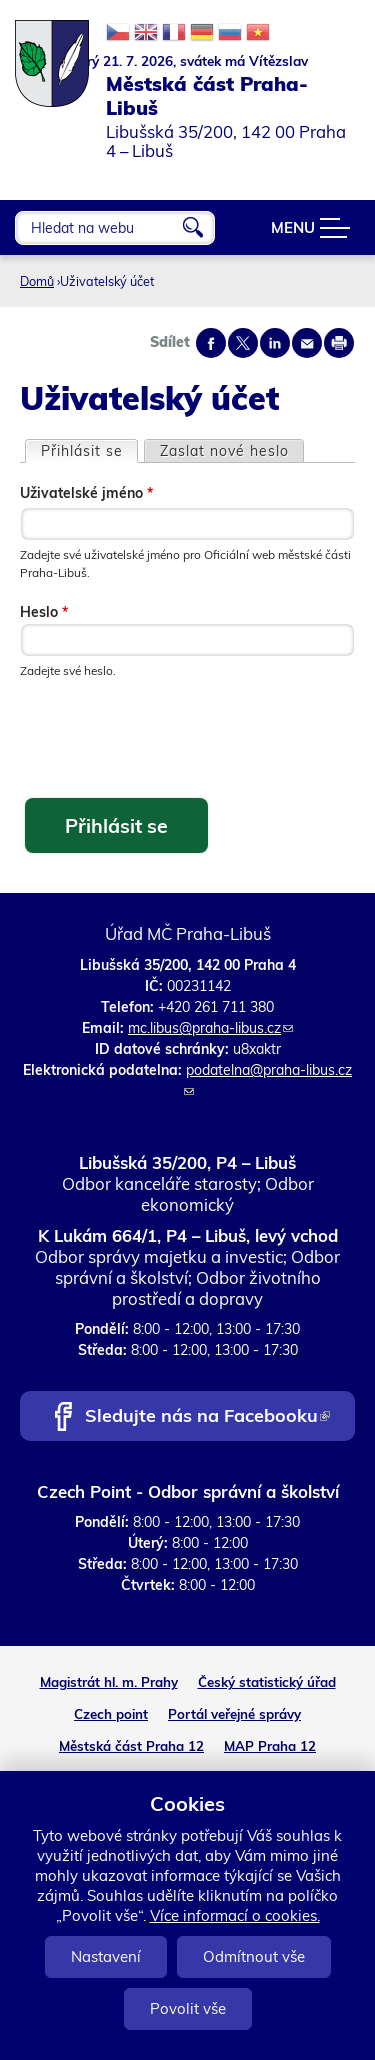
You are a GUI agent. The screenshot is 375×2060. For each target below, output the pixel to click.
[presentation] (172, 739)
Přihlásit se (89, 450)
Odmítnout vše (254, 1956)
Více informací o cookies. (235, 1915)
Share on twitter (243, 343)
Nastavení (106, 1956)
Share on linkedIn (275, 343)
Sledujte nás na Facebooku (207, 1417)
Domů (37, 281)
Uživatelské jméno (86, 493)
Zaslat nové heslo (224, 451)
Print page (339, 343)
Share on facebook (211, 343)
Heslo (44, 612)
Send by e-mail (307, 343)
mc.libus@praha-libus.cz (210, 1028)
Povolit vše (188, 2008)
